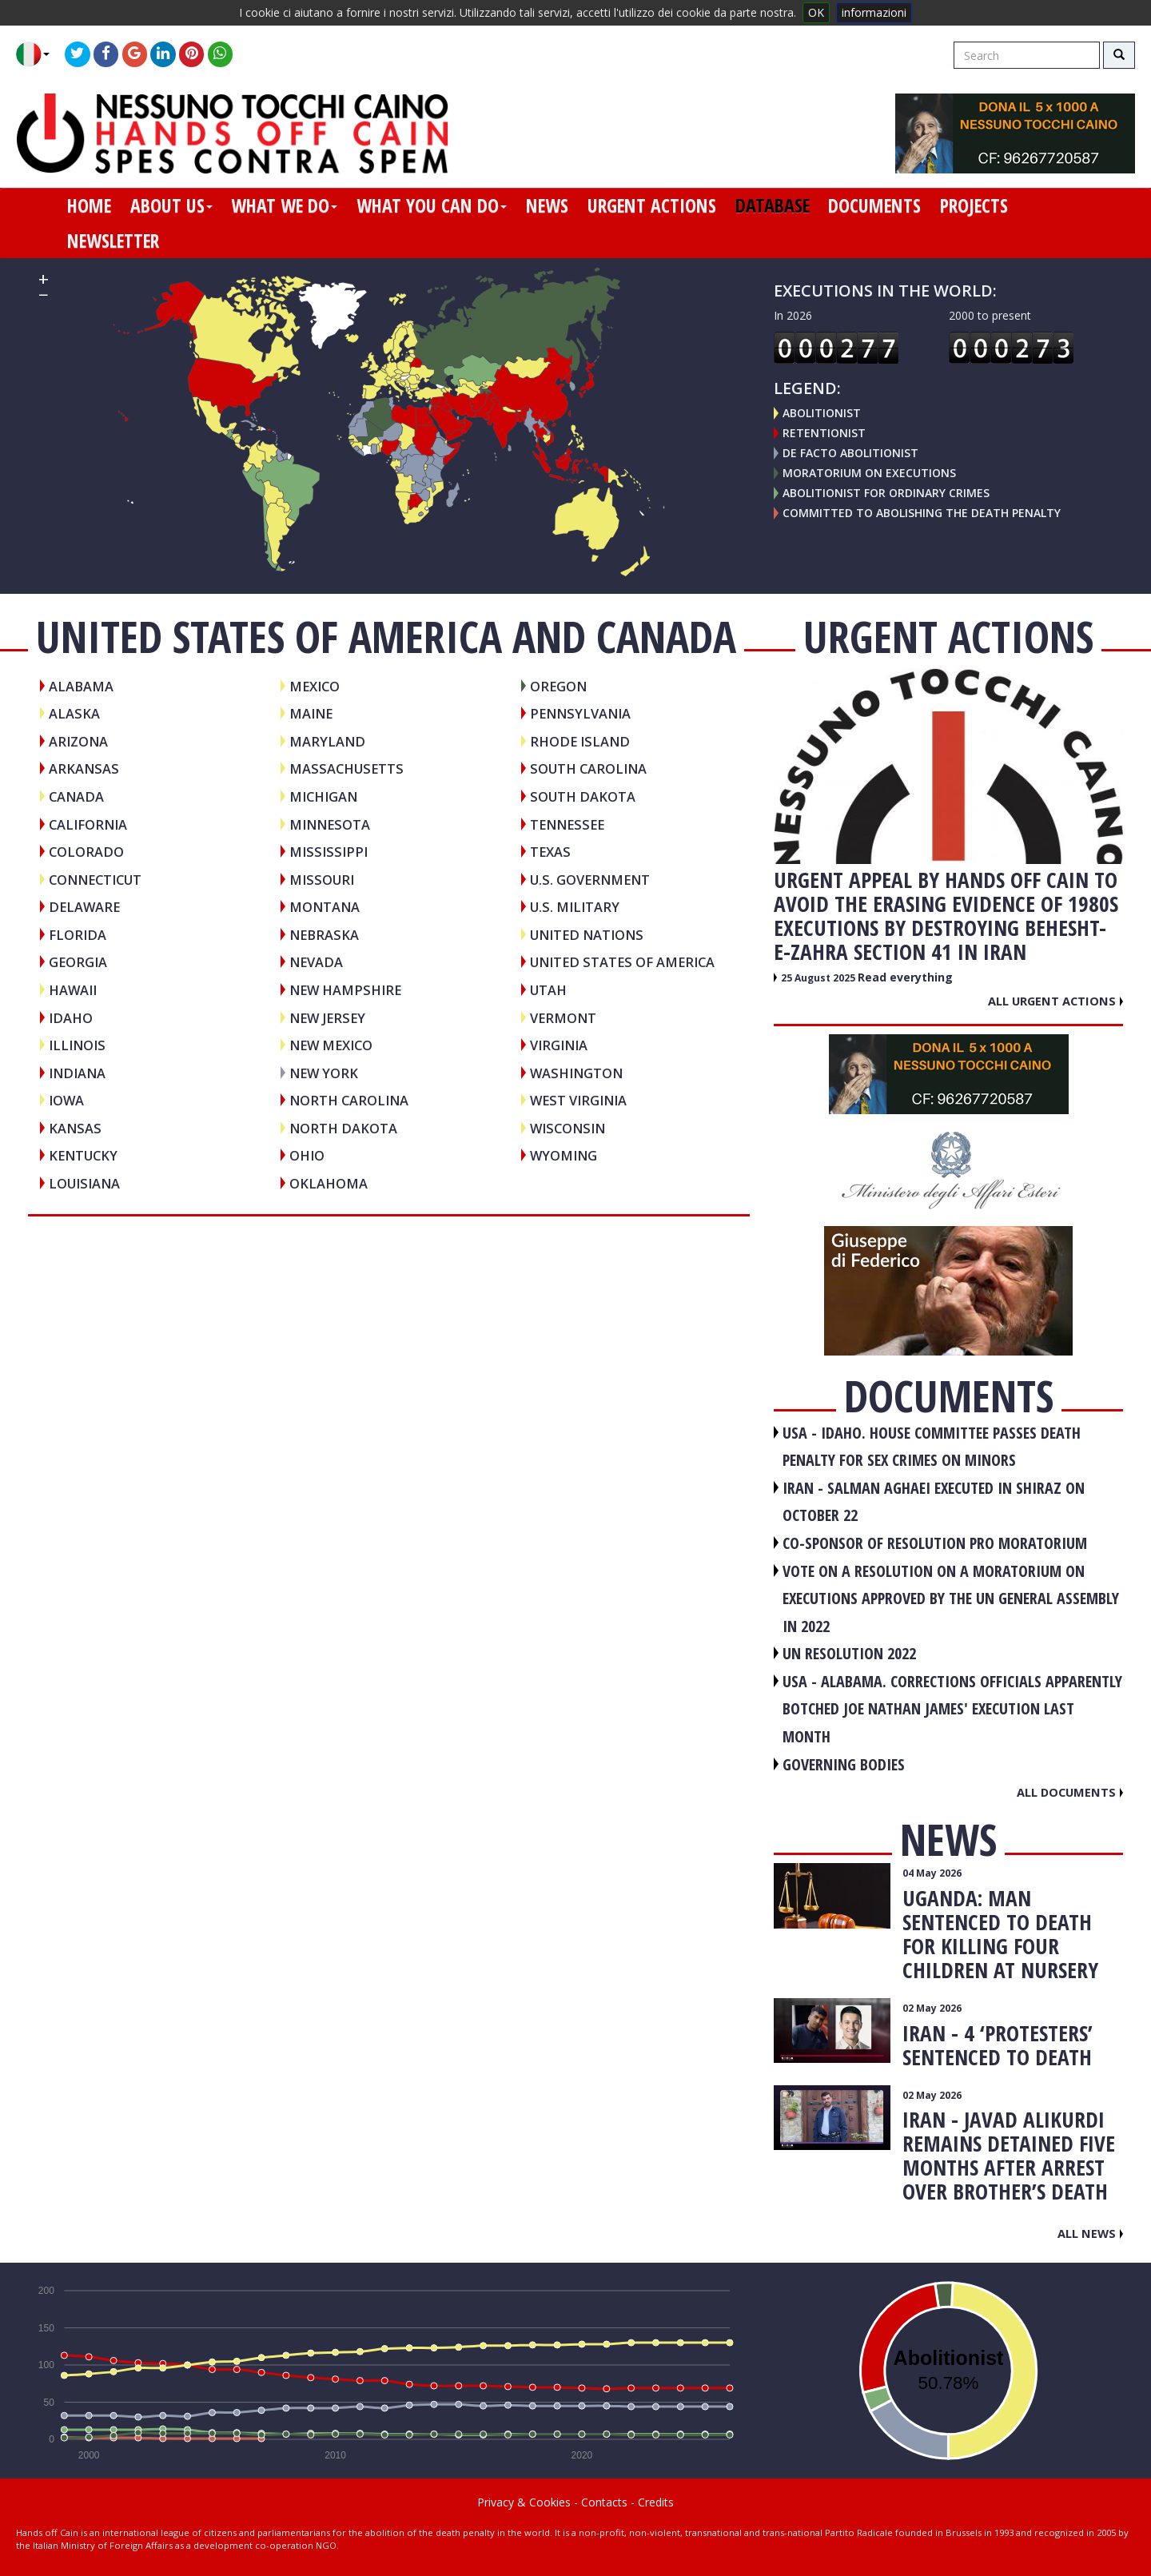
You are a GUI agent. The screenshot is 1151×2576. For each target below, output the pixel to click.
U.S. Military (574, 907)
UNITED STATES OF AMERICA (622, 962)
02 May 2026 (932, 2008)
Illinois (77, 1045)
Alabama (81, 686)
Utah (548, 990)
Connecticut (95, 879)
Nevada (316, 962)
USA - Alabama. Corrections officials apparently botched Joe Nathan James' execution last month (952, 1708)
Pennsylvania (580, 713)
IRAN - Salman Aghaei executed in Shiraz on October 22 (934, 1502)
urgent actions (651, 205)
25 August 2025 (819, 978)
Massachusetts (346, 768)
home (89, 205)
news (547, 205)
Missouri (321, 879)
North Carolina (348, 1100)
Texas (550, 851)
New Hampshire (345, 990)
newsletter (113, 240)
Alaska (74, 713)
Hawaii (73, 990)
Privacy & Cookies (524, 2502)
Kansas (75, 1128)
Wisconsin (567, 1128)
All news (1090, 2233)
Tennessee (567, 824)
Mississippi (328, 851)
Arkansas (84, 768)
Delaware (84, 907)
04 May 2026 (932, 1873)
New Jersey (327, 1018)
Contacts (604, 2502)
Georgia (78, 962)
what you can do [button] (431, 205)
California (88, 824)
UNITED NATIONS (586, 935)
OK (816, 12)
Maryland (327, 741)
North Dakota (343, 1128)
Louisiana (84, 1183)
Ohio (307, 1155)
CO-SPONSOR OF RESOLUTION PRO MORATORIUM (935, 1543)
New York (323, 1073)
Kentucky (83, 1155)
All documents (1070, 1792)
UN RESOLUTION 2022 (849, 1653)
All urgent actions (1055, 1001)
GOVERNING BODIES (844, 1764)
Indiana (77, 1073)
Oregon (558, 686)
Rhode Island (580, 741)
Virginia (558, 1045)
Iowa (66, 1100)
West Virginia (578, 1100)
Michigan (323, 796)
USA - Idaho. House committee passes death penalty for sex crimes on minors (932, 1446)
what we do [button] (284, 205)
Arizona (78, 741)
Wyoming (563, 1155)
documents (874, 205)
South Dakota (582, 796)
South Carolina (588, 768)
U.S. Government (590, 879)
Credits (656, 2502)
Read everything (905, 977)
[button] (39, 54)
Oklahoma (328, 1183)
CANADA (76, 796)
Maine (311, 713)
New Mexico (330, 1045)
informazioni (874, 12)
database (772, 205)
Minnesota (329, 824)
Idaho (71, 1018)
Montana (324, 907)
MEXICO (314, 686)
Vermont (563, 1018)
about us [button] (171, 205)
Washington (576, 1073)
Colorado (86, 851)
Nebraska (324, 935)
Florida (77, 935)
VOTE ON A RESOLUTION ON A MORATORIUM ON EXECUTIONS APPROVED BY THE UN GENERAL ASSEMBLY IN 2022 (951, 1598)
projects (974, 205)
